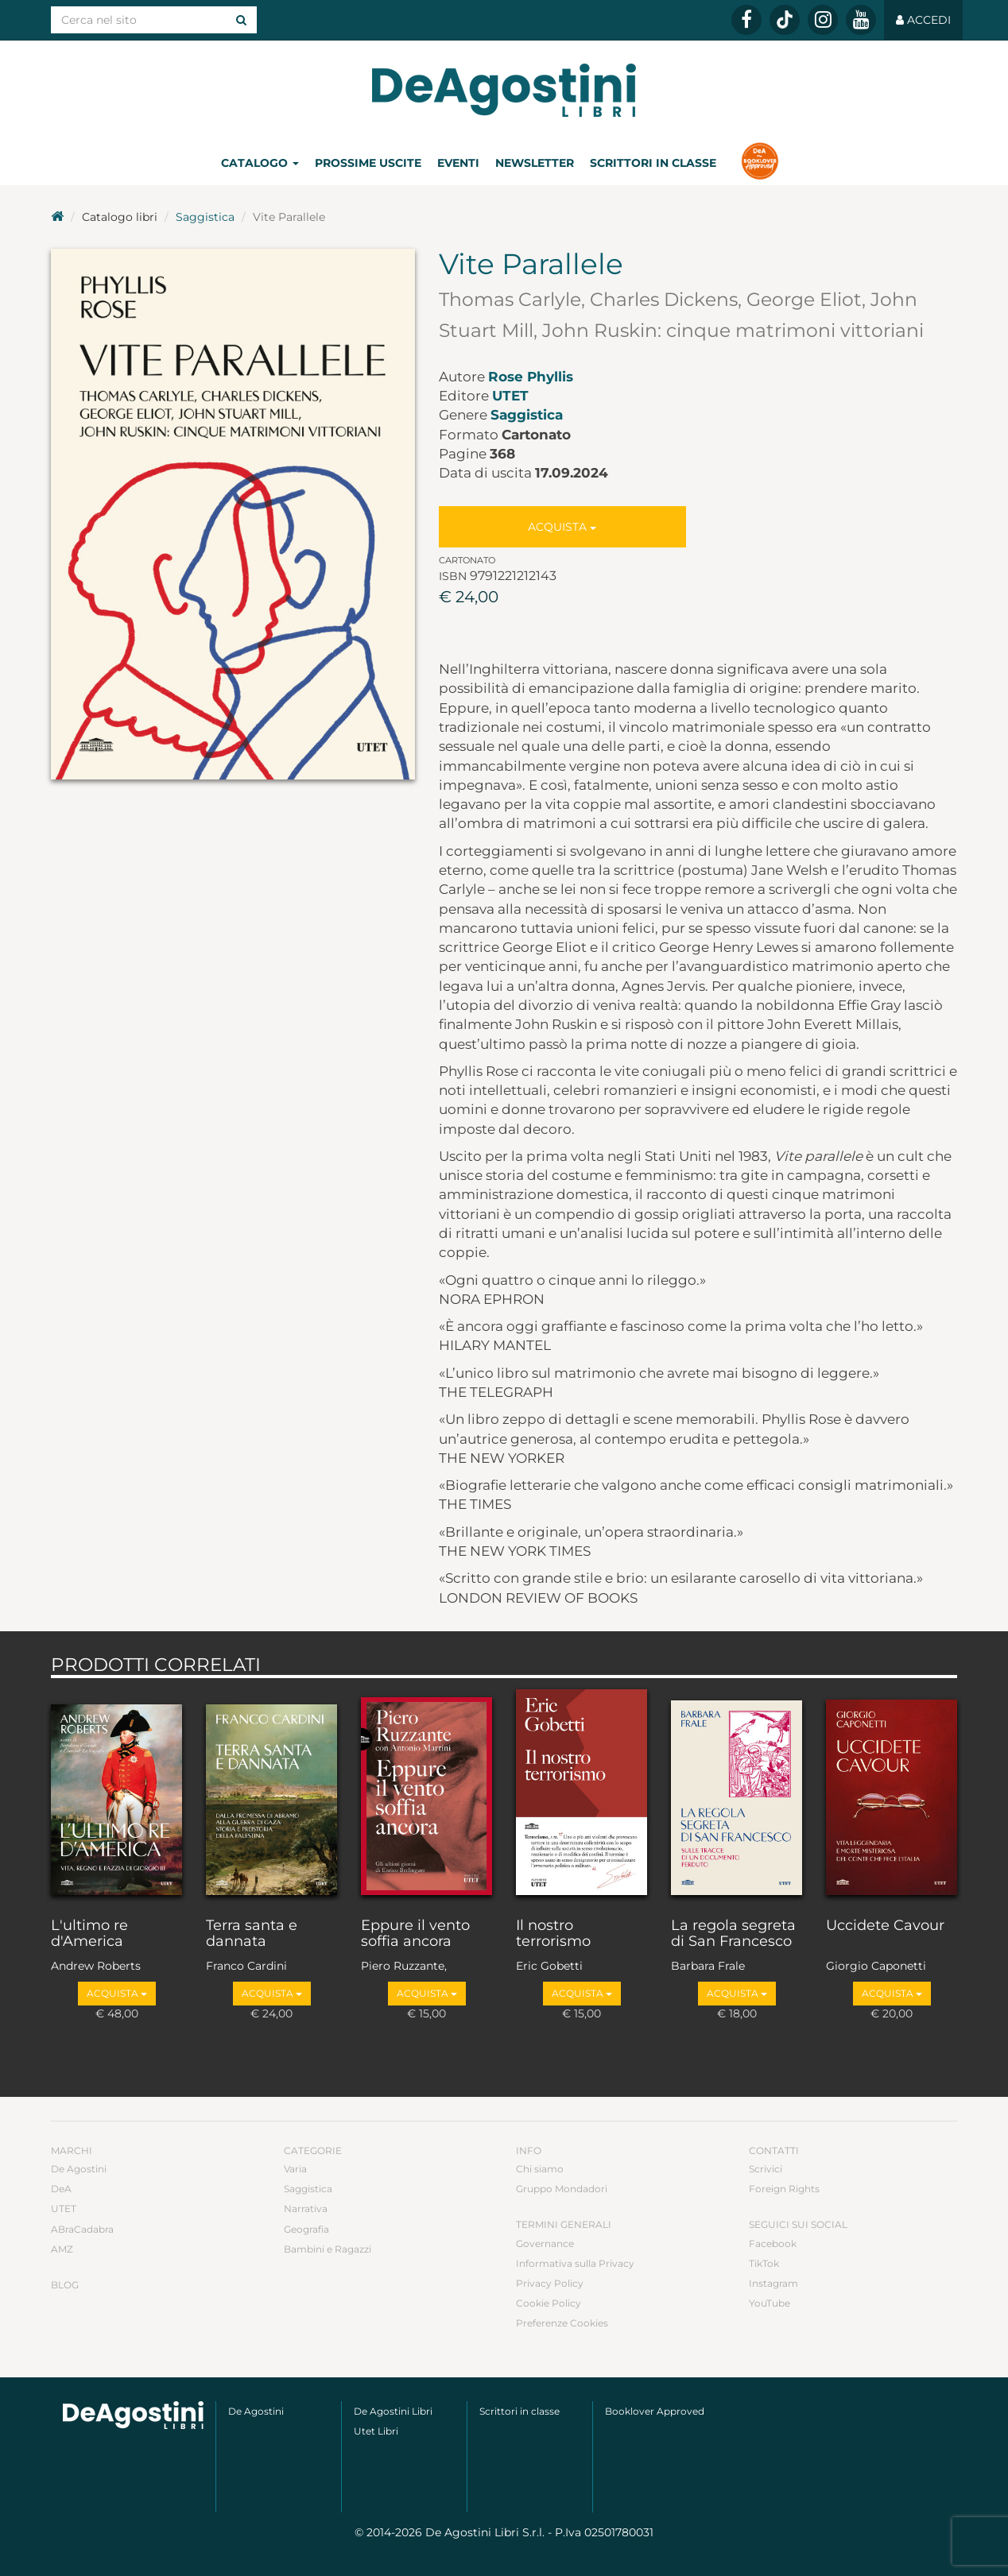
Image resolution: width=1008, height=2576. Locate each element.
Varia (295, 2169)
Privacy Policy (549, 2283)
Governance (545, 2243)
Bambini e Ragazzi (327, 2249)
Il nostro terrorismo (553, 1934)
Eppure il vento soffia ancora (415, 1934)
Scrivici (765, 2169)
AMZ (62, 2249)
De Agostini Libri (393, 2411)
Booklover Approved (654, 2411)
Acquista (562, 527)
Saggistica (205, 217)
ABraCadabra (82, 2229)
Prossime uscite (368, 163)
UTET (510, 396)
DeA (61, 2189)
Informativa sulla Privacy (575, 2263)
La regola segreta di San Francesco (733, 1934)
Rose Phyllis (530, 377)
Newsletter (534, 163)
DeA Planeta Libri (504, 90)
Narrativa (306, 2208)
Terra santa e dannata (251, 1934)
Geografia (306, 2229)
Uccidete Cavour (885, 1926)
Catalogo (260, 163)
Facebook (773, 2243)
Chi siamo (540, 2169)
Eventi (458, 163)
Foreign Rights (784, 2189)
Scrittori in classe (653, 163)
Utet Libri (376, 2431)
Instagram (773, 2283)
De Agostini (79, 2169)
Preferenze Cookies (562, 2323)
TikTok (764, 2263)
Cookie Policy (548, 2303)
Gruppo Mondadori (561, 2189)
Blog (65, 2285)
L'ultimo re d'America (89, 1934)
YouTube (769, 2303)
